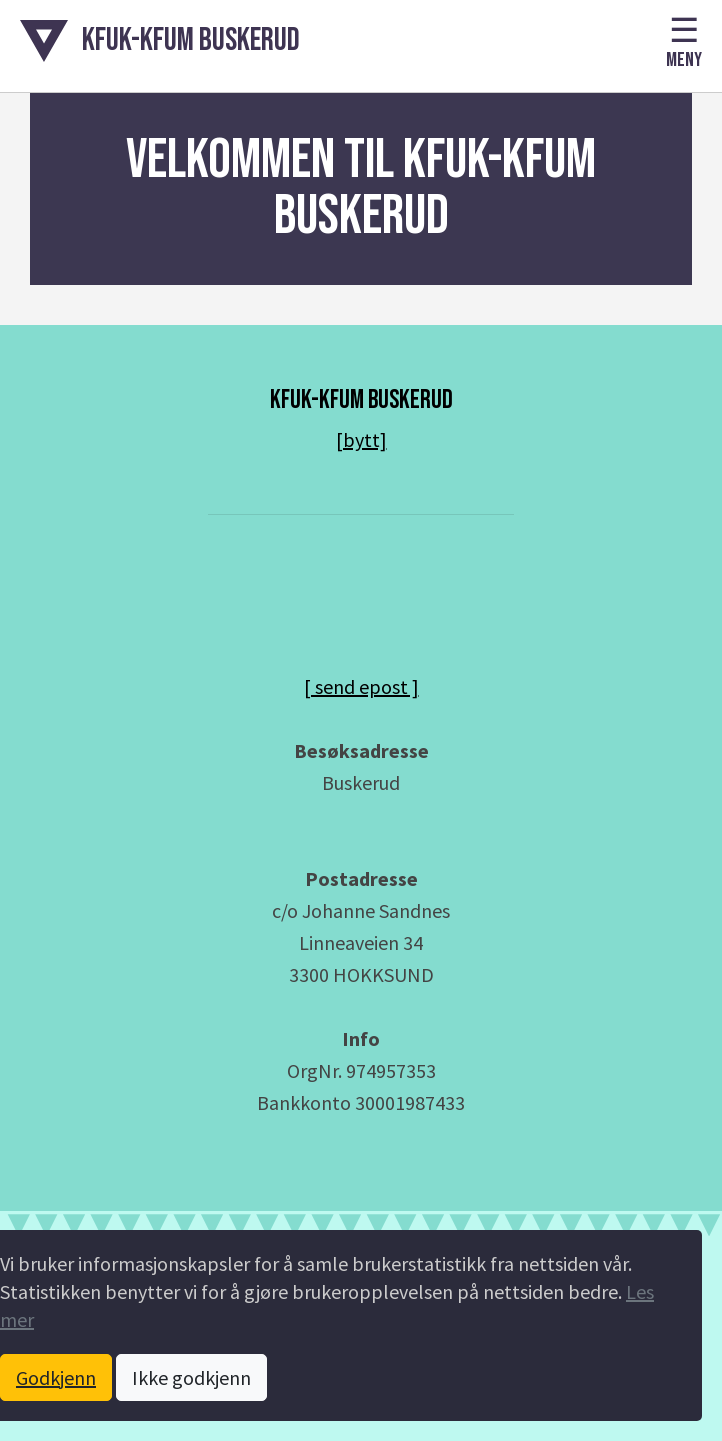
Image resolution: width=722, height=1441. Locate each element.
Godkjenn (56, 1377)
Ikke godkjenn (191, 1377)
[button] (160, 41)
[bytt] (361, 439)
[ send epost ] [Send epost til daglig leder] (361, 686)
